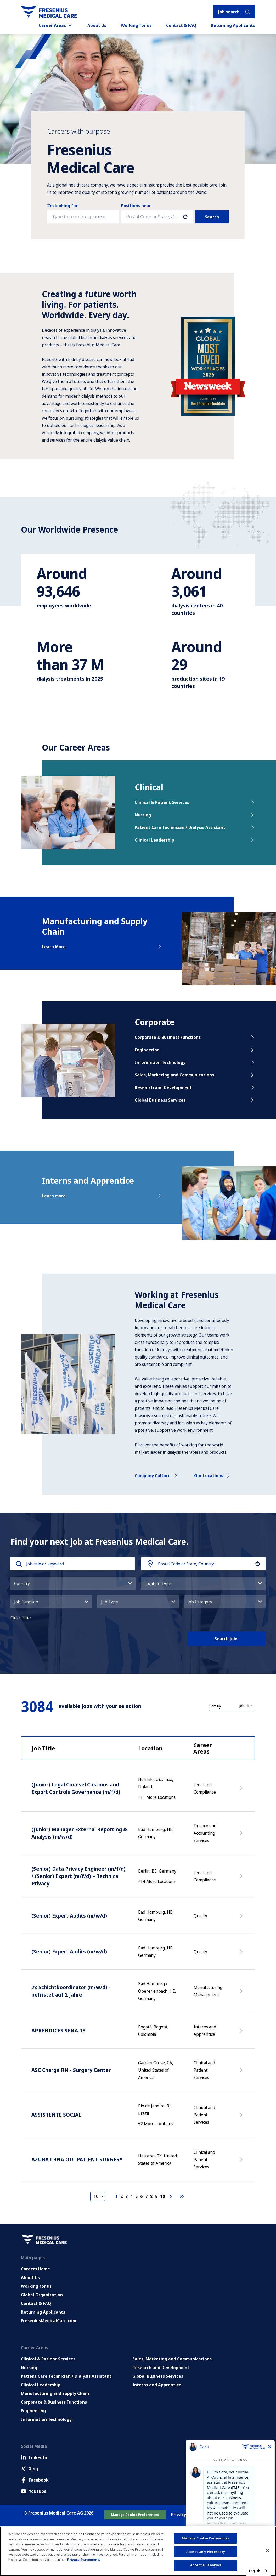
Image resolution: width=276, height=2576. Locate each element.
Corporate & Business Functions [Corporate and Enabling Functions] (54, 2402)
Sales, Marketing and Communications (195, 1075)
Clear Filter (20, 1618)
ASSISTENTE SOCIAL (56, 2114)
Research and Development (195, 1087)
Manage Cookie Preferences (135, 2514)
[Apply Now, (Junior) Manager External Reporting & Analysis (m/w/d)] (242, 1835)
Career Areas (56, 25)
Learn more (102, 1196)
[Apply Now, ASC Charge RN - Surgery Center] (242, 2072)
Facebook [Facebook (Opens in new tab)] (34, 2480)
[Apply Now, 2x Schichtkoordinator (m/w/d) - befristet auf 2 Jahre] (242, 1993)
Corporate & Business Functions (195, 1037)
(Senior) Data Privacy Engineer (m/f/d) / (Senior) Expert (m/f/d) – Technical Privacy (78, 1876)
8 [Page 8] (151, 2196)
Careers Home (35, 2269)
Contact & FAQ (181, 25)
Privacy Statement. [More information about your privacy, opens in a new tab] (83, 2559)
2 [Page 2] (121, 2196)
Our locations (212, 1476)
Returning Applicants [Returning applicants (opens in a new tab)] (233, 25)
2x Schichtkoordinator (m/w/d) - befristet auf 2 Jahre (70, 1991)
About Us (96, 25)
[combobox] (152, 217)
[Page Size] (97, 2196)
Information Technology (195, 1062)
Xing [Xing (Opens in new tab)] (29, 2469)
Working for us (136, 25)
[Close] (267, 2550)
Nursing (195, 815)
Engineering (195, 1050)
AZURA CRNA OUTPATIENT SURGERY (76, 2159)
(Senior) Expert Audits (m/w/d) (69, 1915)
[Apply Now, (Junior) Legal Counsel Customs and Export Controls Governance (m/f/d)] (242, 1791)
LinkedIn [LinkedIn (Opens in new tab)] (34, 2457)
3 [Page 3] (126, 2196)
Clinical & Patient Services (195, 802)
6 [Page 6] (141, 2196)
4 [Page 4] (131, 2196)
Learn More (102, 947)
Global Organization (42, 2295)
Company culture (156, 1476)
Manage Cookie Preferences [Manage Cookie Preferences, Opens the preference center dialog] (205, 2538)
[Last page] (181, 2196)
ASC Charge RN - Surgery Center (71, 2069)
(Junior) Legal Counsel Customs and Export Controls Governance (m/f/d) (75, 1788)
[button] (185, 216)
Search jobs (226, 1639)
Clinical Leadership (195, 840)
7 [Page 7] (146, 2196)
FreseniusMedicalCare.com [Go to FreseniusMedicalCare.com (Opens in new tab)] (48, 2321)
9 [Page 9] (156, 2196)
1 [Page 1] (116, 2196)
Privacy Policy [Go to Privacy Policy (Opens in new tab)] (185, 2514)
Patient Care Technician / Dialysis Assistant (195, 827)
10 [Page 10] (162, 2196)
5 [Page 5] (136, 2196)
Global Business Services (195, 1100)
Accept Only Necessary (205, 2551)
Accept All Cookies (205, 2565)
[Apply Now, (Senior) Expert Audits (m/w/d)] (242, 1918)
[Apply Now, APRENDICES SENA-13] (242, 2033)
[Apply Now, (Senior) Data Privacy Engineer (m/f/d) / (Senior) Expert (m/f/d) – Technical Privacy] (242, 1878)
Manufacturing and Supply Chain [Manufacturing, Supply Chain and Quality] (55, 2393)
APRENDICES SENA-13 (58, 2030)
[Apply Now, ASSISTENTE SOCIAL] (242, 2117)
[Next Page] (171, 2196)
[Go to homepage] (49, 12)
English (254, 2570)
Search (212, 217)
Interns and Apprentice (156, 2385)
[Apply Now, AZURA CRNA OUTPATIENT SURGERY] (242, 2162)
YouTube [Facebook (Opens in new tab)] (34, 2491)
